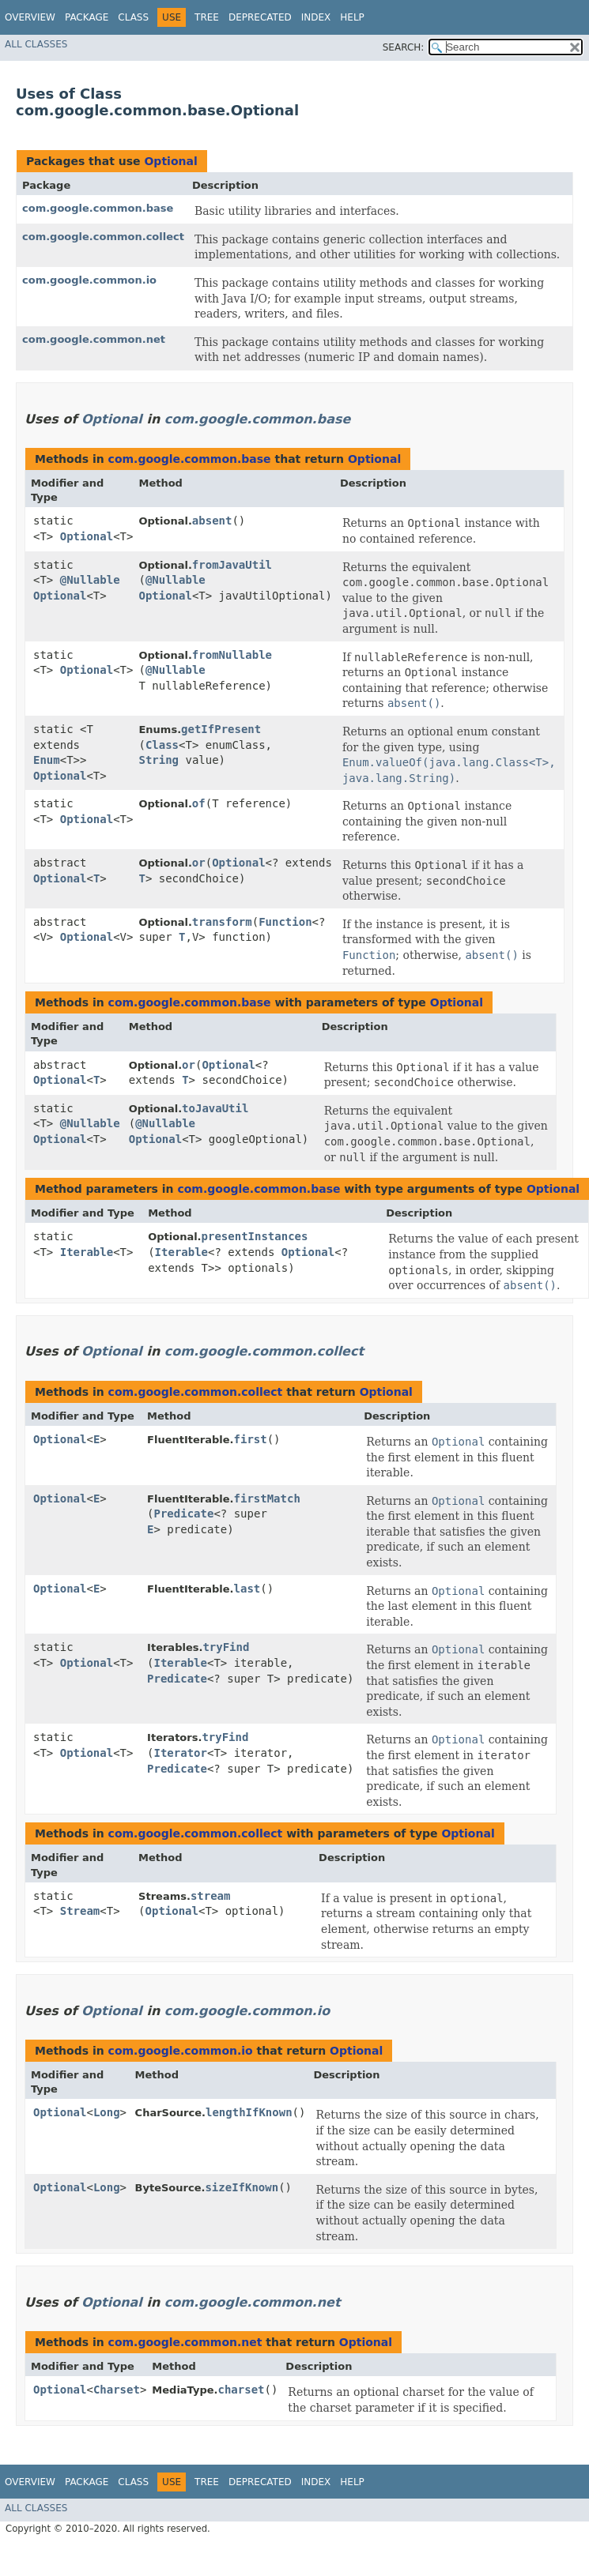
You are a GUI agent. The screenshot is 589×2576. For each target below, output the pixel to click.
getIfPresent (221, 729)
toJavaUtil (215, 1108)
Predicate (184, 1513)
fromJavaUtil (232, 564)
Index (316, 17)
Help (352, 17)
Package (86, 17)
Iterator (180, 1753)
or (199, 862)
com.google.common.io (89, 280)
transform (222, 922)
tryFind (225, 1647)
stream (211, 1896)
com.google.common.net (93, 339)
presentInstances (255, 1236)
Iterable (86, 1252)
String (158, 760)
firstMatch (267, 1498)
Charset (116, 2389)
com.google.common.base (97, 208)
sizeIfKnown (241, 2187)
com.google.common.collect (103, 237)
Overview (30, 17)
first (250, 1439)
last (247, 1588)
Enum (46, 760)
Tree (206, 17)
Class (133, 17)
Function (285, 922)
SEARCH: (404, 47)
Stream (80, 1911)
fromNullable (232, 655)
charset (240, 2389)
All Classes (36, 44)
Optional (170, 161)
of (199, 803)
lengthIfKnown (249, 2112)
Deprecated (260, 17)
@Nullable (90, 579)
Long (106, 2112)
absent (212, 520)
